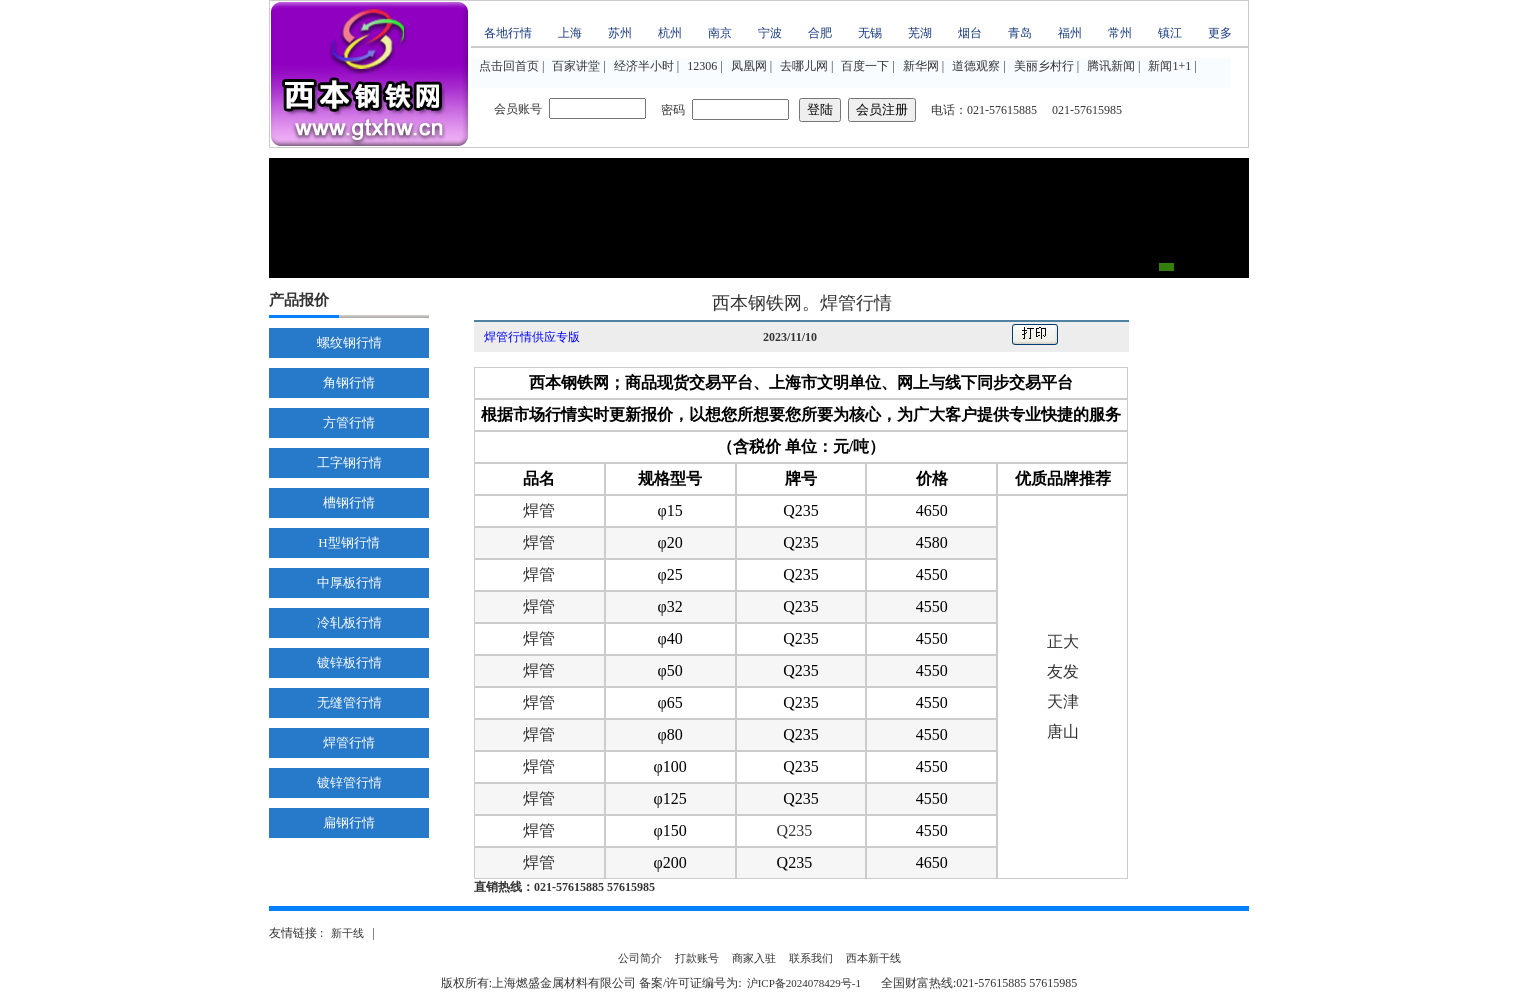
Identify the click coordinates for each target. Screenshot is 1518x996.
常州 (1120, 33)
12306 (702, 66)
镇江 (1170, 33)
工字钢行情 (349, 462)
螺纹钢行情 (349, 342)
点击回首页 (509, 66)
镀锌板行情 (349, 662)
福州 (1070, 33)
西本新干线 (873, 958)
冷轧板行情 (349, 622)
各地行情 (508, 33)
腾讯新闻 (1111, 66)
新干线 (347, 933)
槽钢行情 (349, 502)
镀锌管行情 (349, 782)
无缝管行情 (349, 702)
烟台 (970, 33)
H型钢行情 (348, 542)
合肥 (820, 33)
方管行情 (349, 422)
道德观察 (976, 66)
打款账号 (697, 958)
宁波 (770, 33)
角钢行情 (349, 382)
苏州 (620, 33)
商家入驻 (754, 958)
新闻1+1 (1169, 66)
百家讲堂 (576, 66)
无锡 (870, 33)
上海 (570, 33)
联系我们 (811, 958)
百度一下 (865, 66)
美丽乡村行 (1044, 66)
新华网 (921, 66)
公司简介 (640, 958)
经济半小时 (644, 66)
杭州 (670, 33)
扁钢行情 (349, 822)
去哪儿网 (804, 66)
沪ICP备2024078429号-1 (804, 983)
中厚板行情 (349, 582)
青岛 (1020, 33)
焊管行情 (349, 742)
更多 (1220, 33)
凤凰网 (749, 66)
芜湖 (920, 33)
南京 (720, 33)
